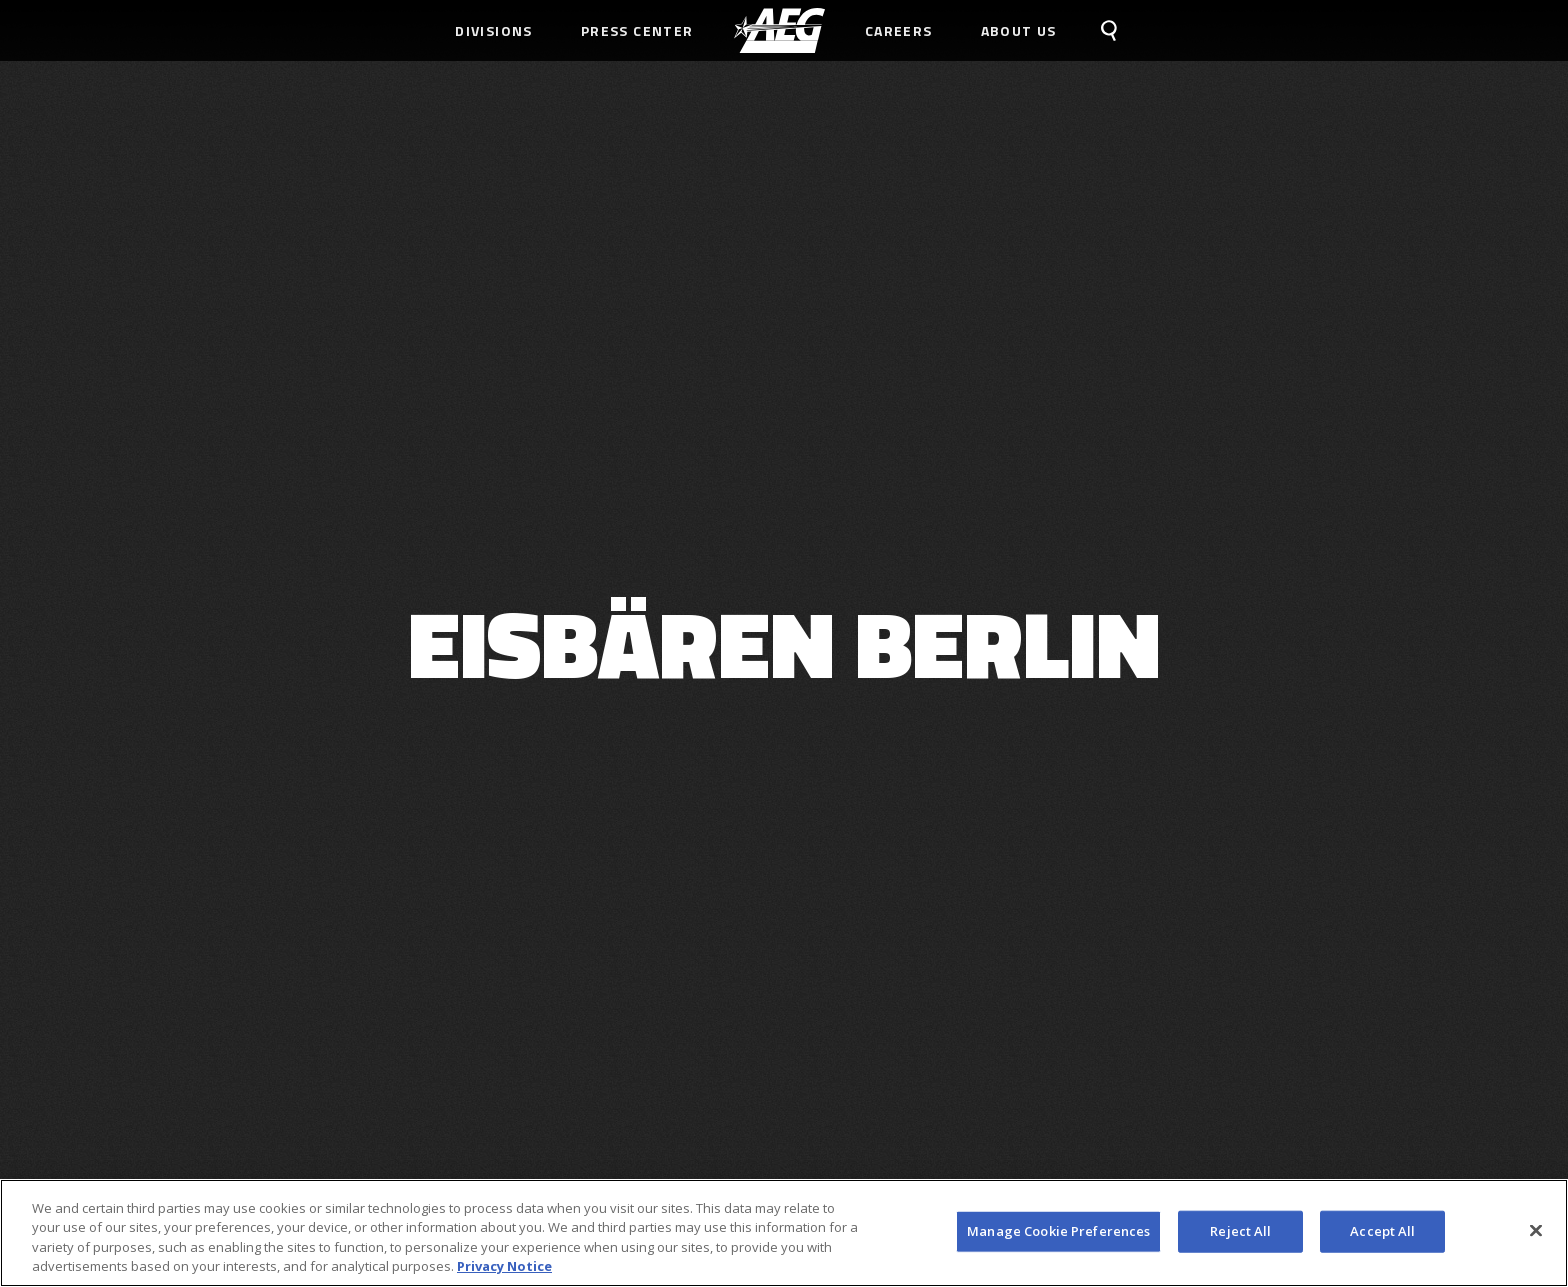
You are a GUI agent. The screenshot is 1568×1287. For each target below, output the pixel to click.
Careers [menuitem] (899, 30)
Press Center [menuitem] (637, 30)
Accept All (1382, 1231)
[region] (784, 1233)
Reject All (1240, 1231)
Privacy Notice (504, 1266)
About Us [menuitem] (1019, 30)
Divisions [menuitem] (494, 30)
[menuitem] (779, 30)
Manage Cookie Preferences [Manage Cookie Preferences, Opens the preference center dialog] (1058, 1231)
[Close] (1536, 1230)
